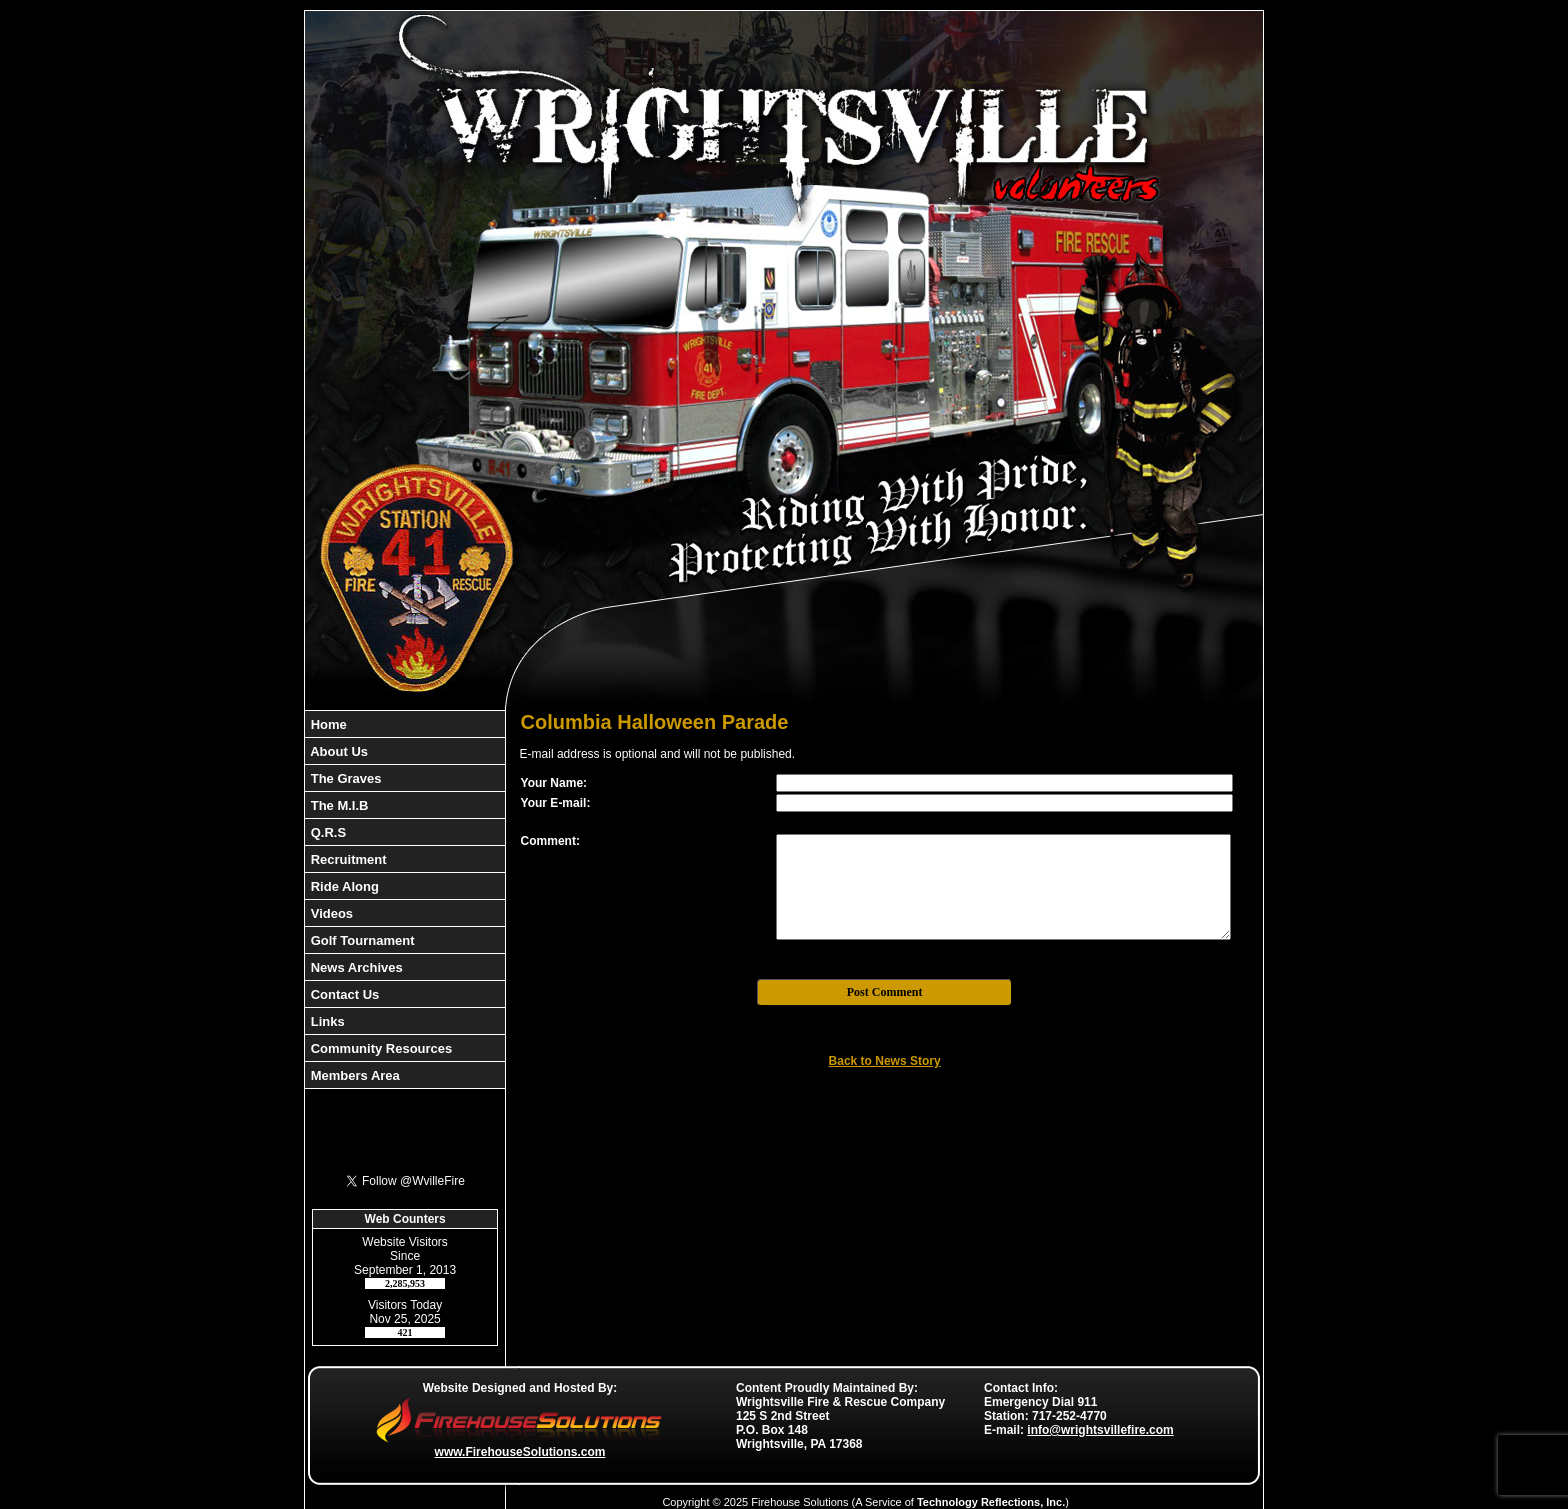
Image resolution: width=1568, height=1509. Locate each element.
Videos (330, 913)
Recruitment (346, 859)
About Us (337, 751)
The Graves (344, 778)
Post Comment (885, 992)
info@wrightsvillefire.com (1100, 1430)
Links (326, 1021)
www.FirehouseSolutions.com (520, 1452)
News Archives (355, 967)
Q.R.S (326, 832)
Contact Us (343, 994)
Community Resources (379, 1048)
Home (327, 724)
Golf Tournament (360, 940)
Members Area (353, 1075)
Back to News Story (885, 1061)
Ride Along (343, 886)
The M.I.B (337, 805)
